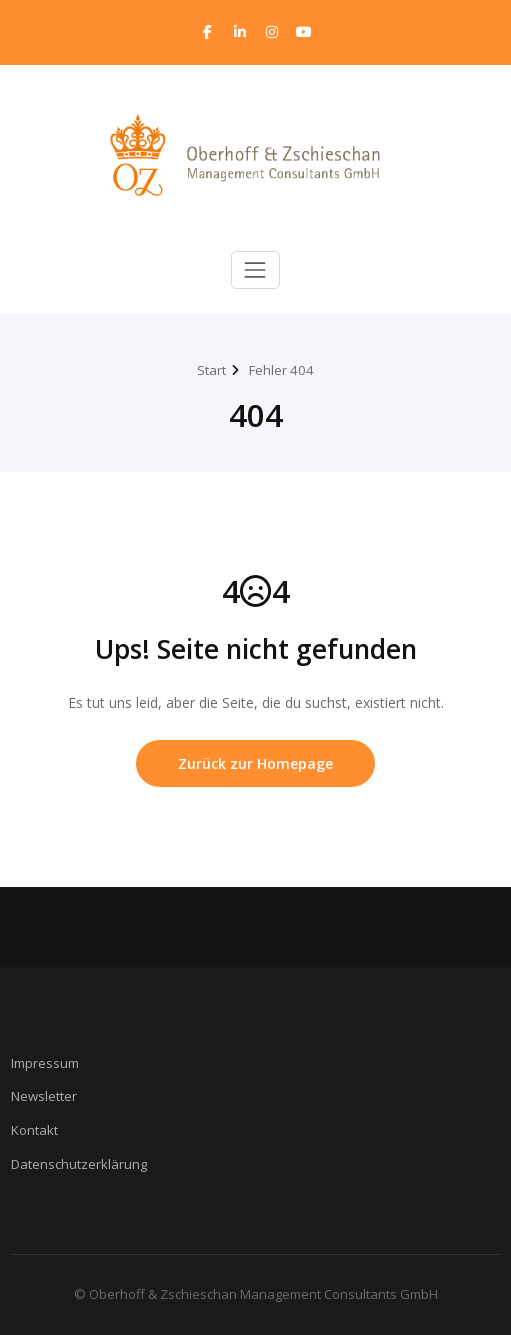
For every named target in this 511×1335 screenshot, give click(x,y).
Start (211, 370)
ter (68, 1096)
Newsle (33, 1096)
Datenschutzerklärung (79, 1164)
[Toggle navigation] (255, 270)
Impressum (45, 1063)
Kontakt (34, 1130)
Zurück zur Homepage (255, 763)
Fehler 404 (281, 370)
